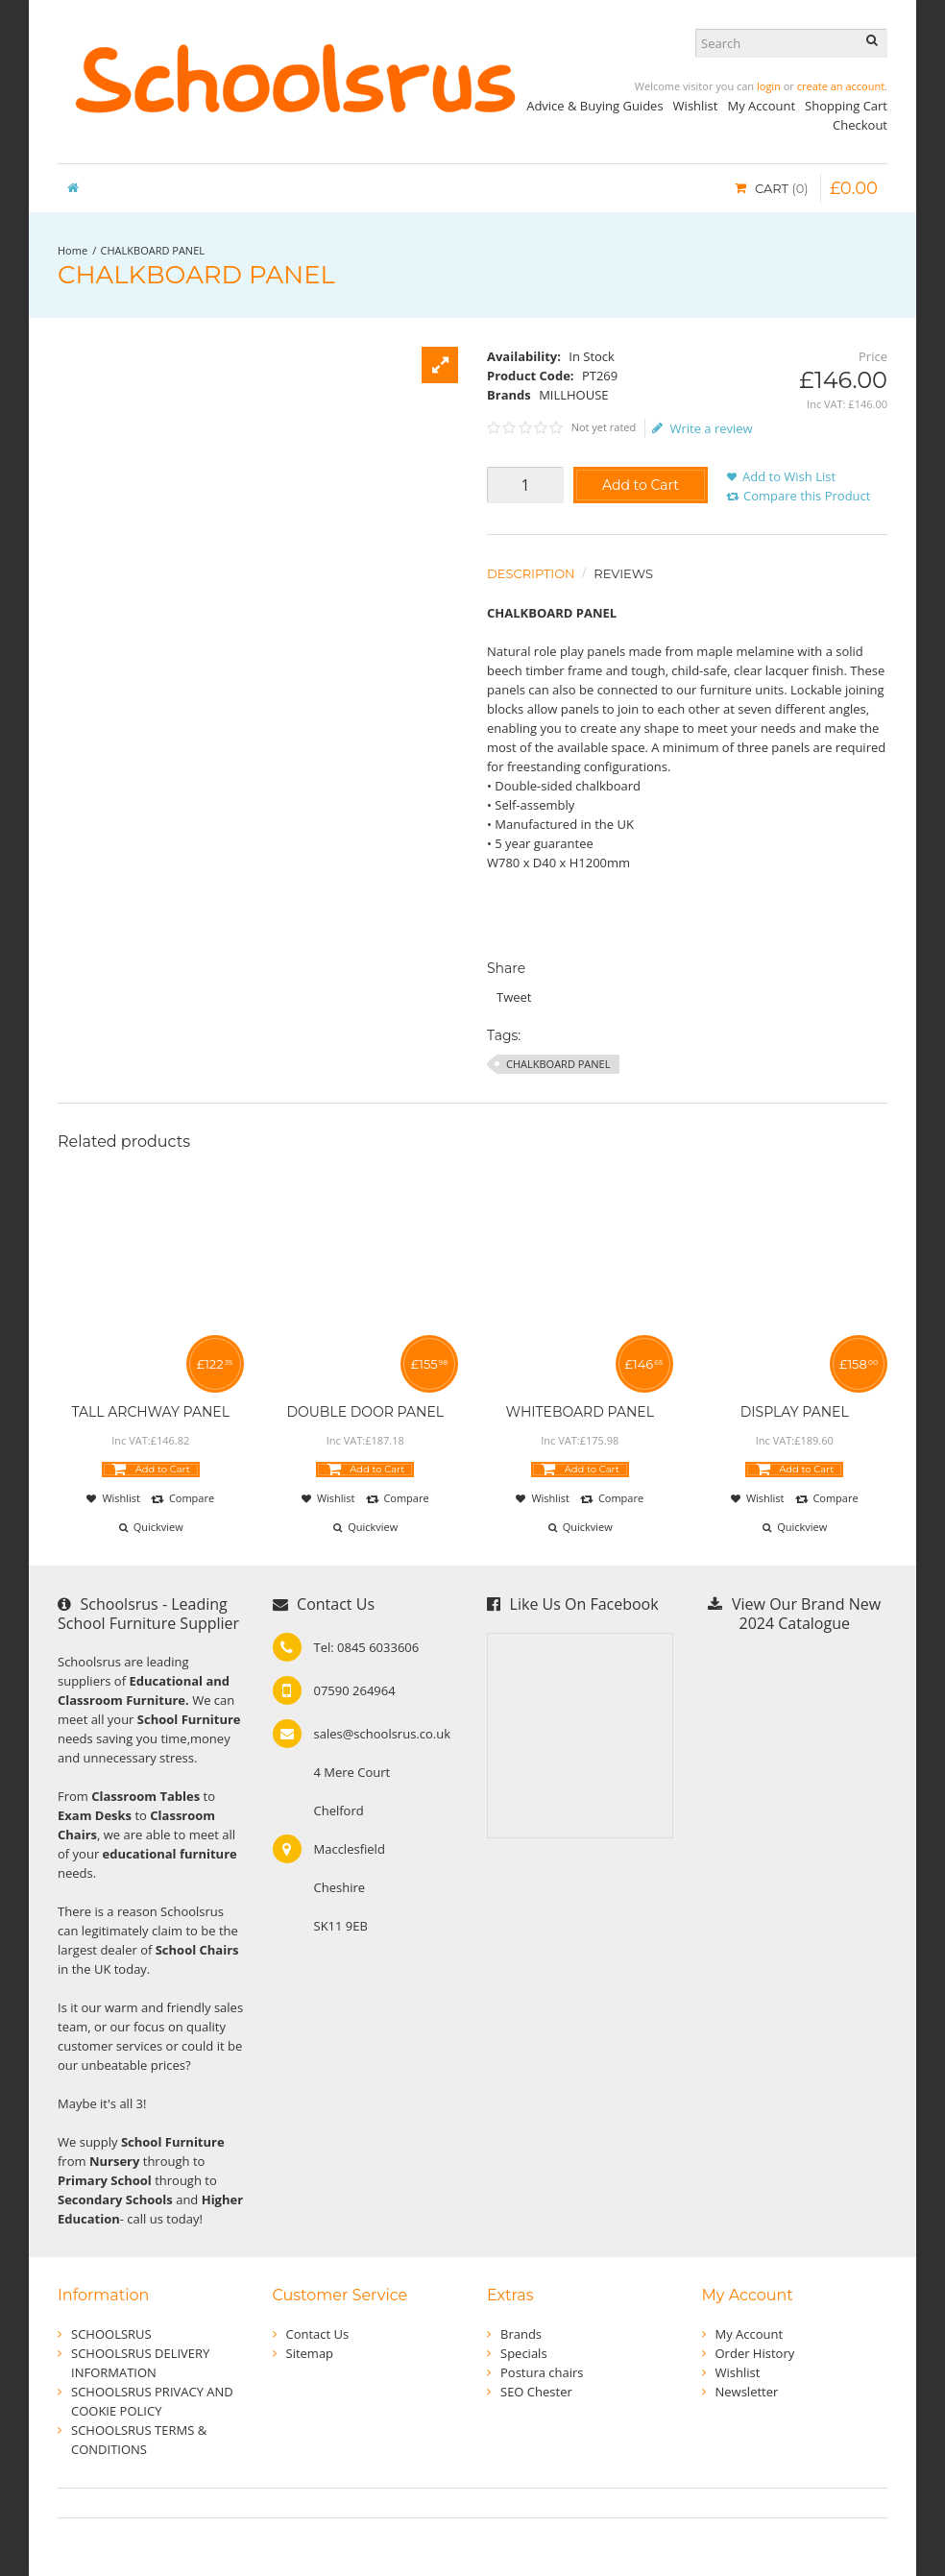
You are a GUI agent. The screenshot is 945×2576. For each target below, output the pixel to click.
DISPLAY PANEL (794, 1412)
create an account (840, 86)
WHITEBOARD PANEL (580, 1412)
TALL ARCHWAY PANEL (151, 1412)
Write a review (702, 428)
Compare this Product (806, 495)
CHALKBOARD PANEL (153, 250)
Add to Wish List (789, 476)
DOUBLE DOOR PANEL (365, 1412)
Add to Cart (640, 485)
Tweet (514, 997)
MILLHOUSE (573, 394)
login (769, 86)
